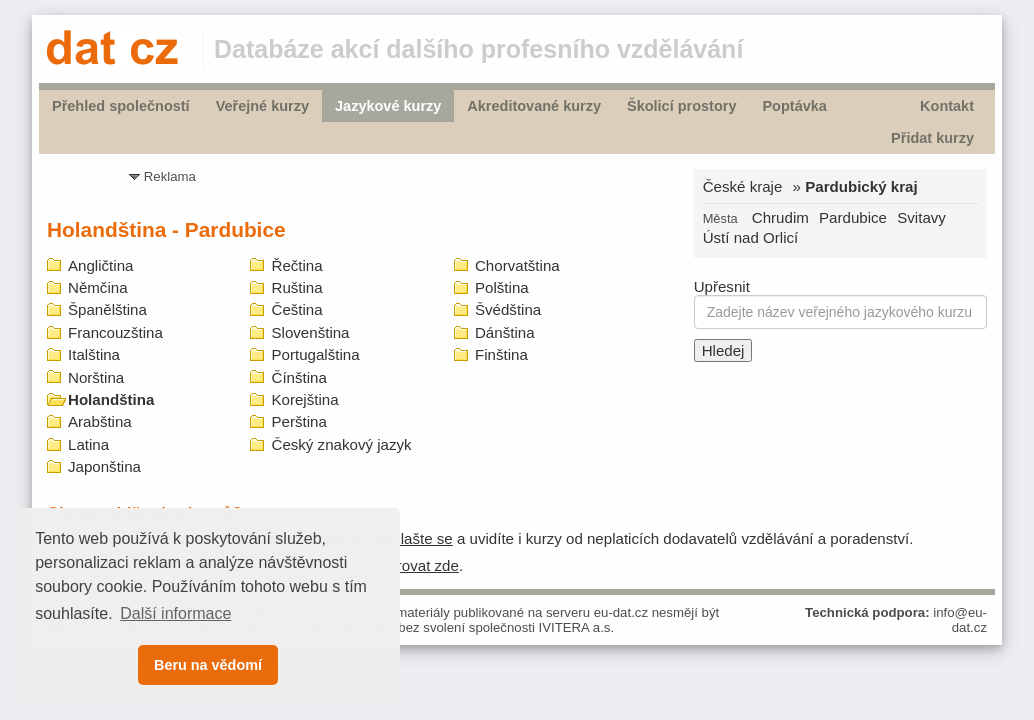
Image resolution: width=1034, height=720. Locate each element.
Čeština (296, 309)
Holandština (111, 399)
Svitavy (921, 217)
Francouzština (115, 332)
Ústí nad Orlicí (751, 237)
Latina (88, 444)
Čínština (298, 377)
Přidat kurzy (932, 138)
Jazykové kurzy (388, 106)
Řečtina (296, 265)
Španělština (107, 309)
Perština (298, 421)
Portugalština (315, 354)
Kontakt (947, 106)
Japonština (104, 466)
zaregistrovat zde (401, 565)
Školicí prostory (681, 106)
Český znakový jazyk (341, 444)
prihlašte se (414, 538)
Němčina (98, 287)
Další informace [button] (175, 613)
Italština (94, 354)
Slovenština (310, 332)
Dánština (505, 332)
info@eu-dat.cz (960, 620)
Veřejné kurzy (262, 106)
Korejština (304, 399)
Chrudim (780, 217)
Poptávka (794, 106)
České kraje (743, 186)
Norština (96, 377)
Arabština (100, 421)
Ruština (296, 287)
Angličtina (100, 265)
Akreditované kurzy (534, 106)
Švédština (508, 309)
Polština (502, 287)
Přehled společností (121, 106)
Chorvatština (517, 265)
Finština (501, 354)
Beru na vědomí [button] (208, 665)
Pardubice (853, 217)
